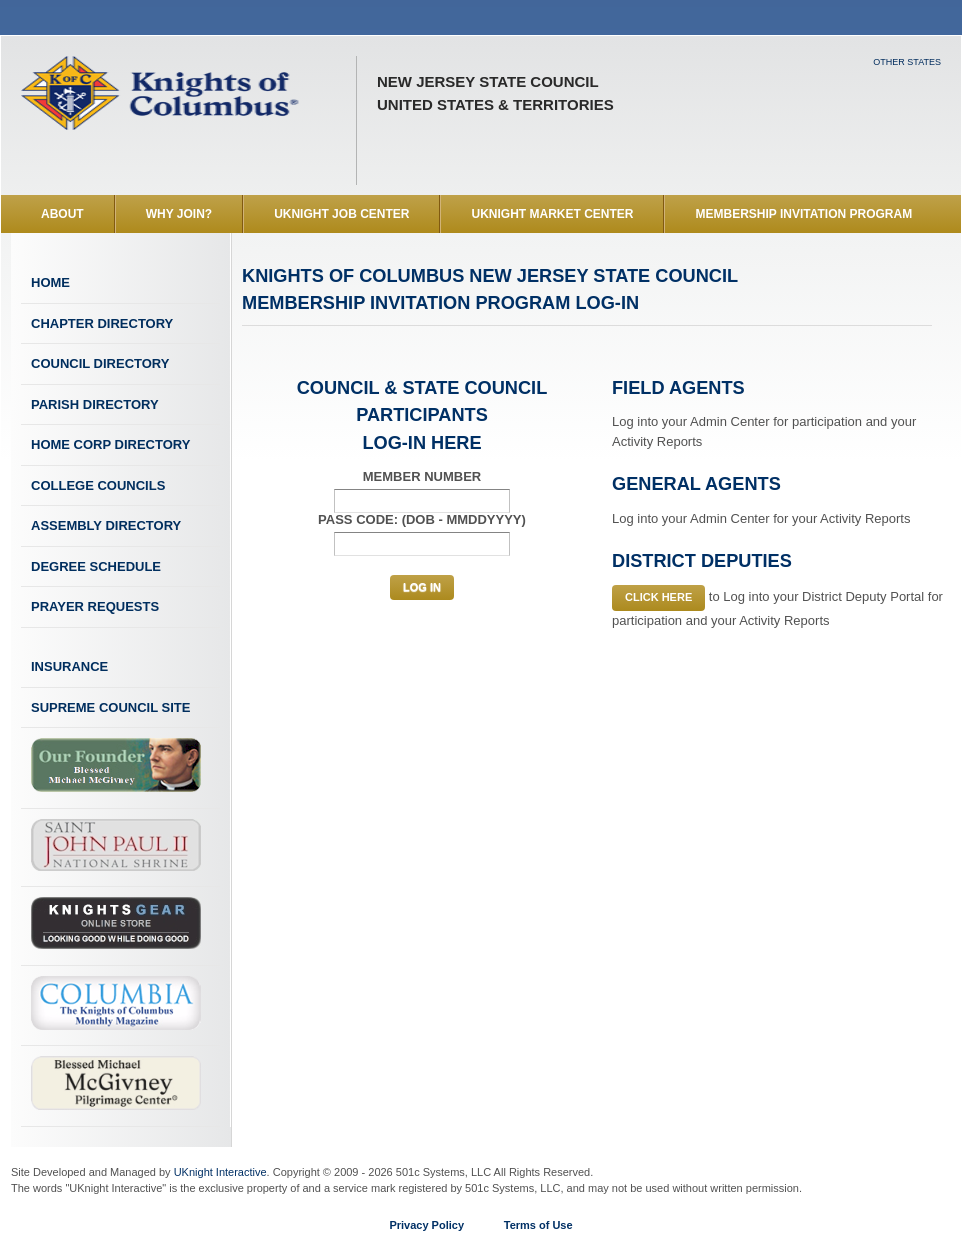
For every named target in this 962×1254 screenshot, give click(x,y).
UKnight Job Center (341, 214)
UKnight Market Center (552, 214)
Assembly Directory (106, 525)
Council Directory (100, 363)
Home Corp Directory (110, 444)
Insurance (69, 666)
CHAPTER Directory (102, 323)
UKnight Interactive (220, 1172)
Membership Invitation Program (803, 214)
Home (50, 282)
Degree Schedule (96, 566)
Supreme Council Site (110, 707)
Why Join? (179, 214)
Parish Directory (95, 404)
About (62, 214)
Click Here (658, 597)
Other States (907, 62)
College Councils (98, 485)
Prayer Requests (95, 606)
